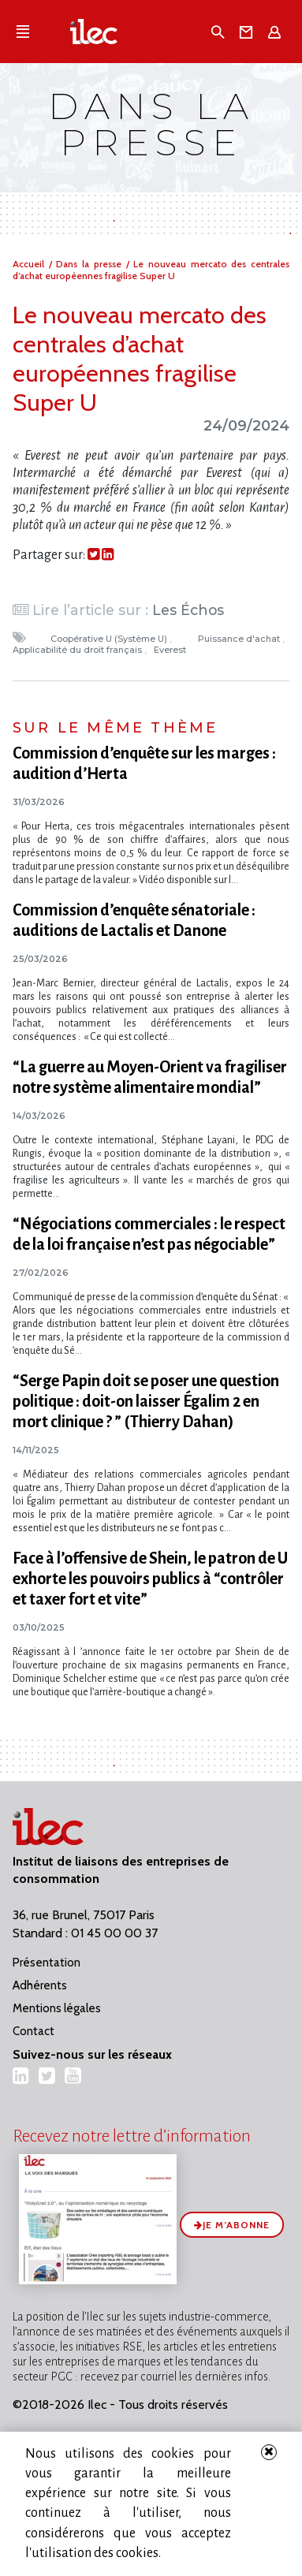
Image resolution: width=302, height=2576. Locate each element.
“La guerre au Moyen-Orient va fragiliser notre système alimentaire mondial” (150, 1077)
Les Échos (188, 610)
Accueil (31, 264)
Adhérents (40, 1985)
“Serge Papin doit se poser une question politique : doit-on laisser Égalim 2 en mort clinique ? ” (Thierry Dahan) (146, 1401)
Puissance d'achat (240, 638)
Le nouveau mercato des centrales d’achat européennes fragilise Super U (151, 269)
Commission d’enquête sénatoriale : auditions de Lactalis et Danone (134, 920)
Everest (171, 649)
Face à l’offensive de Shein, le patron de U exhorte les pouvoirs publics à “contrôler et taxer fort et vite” (150, 1578)
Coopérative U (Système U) (110, 638)
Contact (33, 2031)
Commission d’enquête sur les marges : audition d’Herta (144, 763)
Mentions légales (57, 2008)
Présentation (46, 1962)
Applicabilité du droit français (78, 649)
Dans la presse (90, 264)
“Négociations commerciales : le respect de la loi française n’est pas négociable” (149, 1234)
